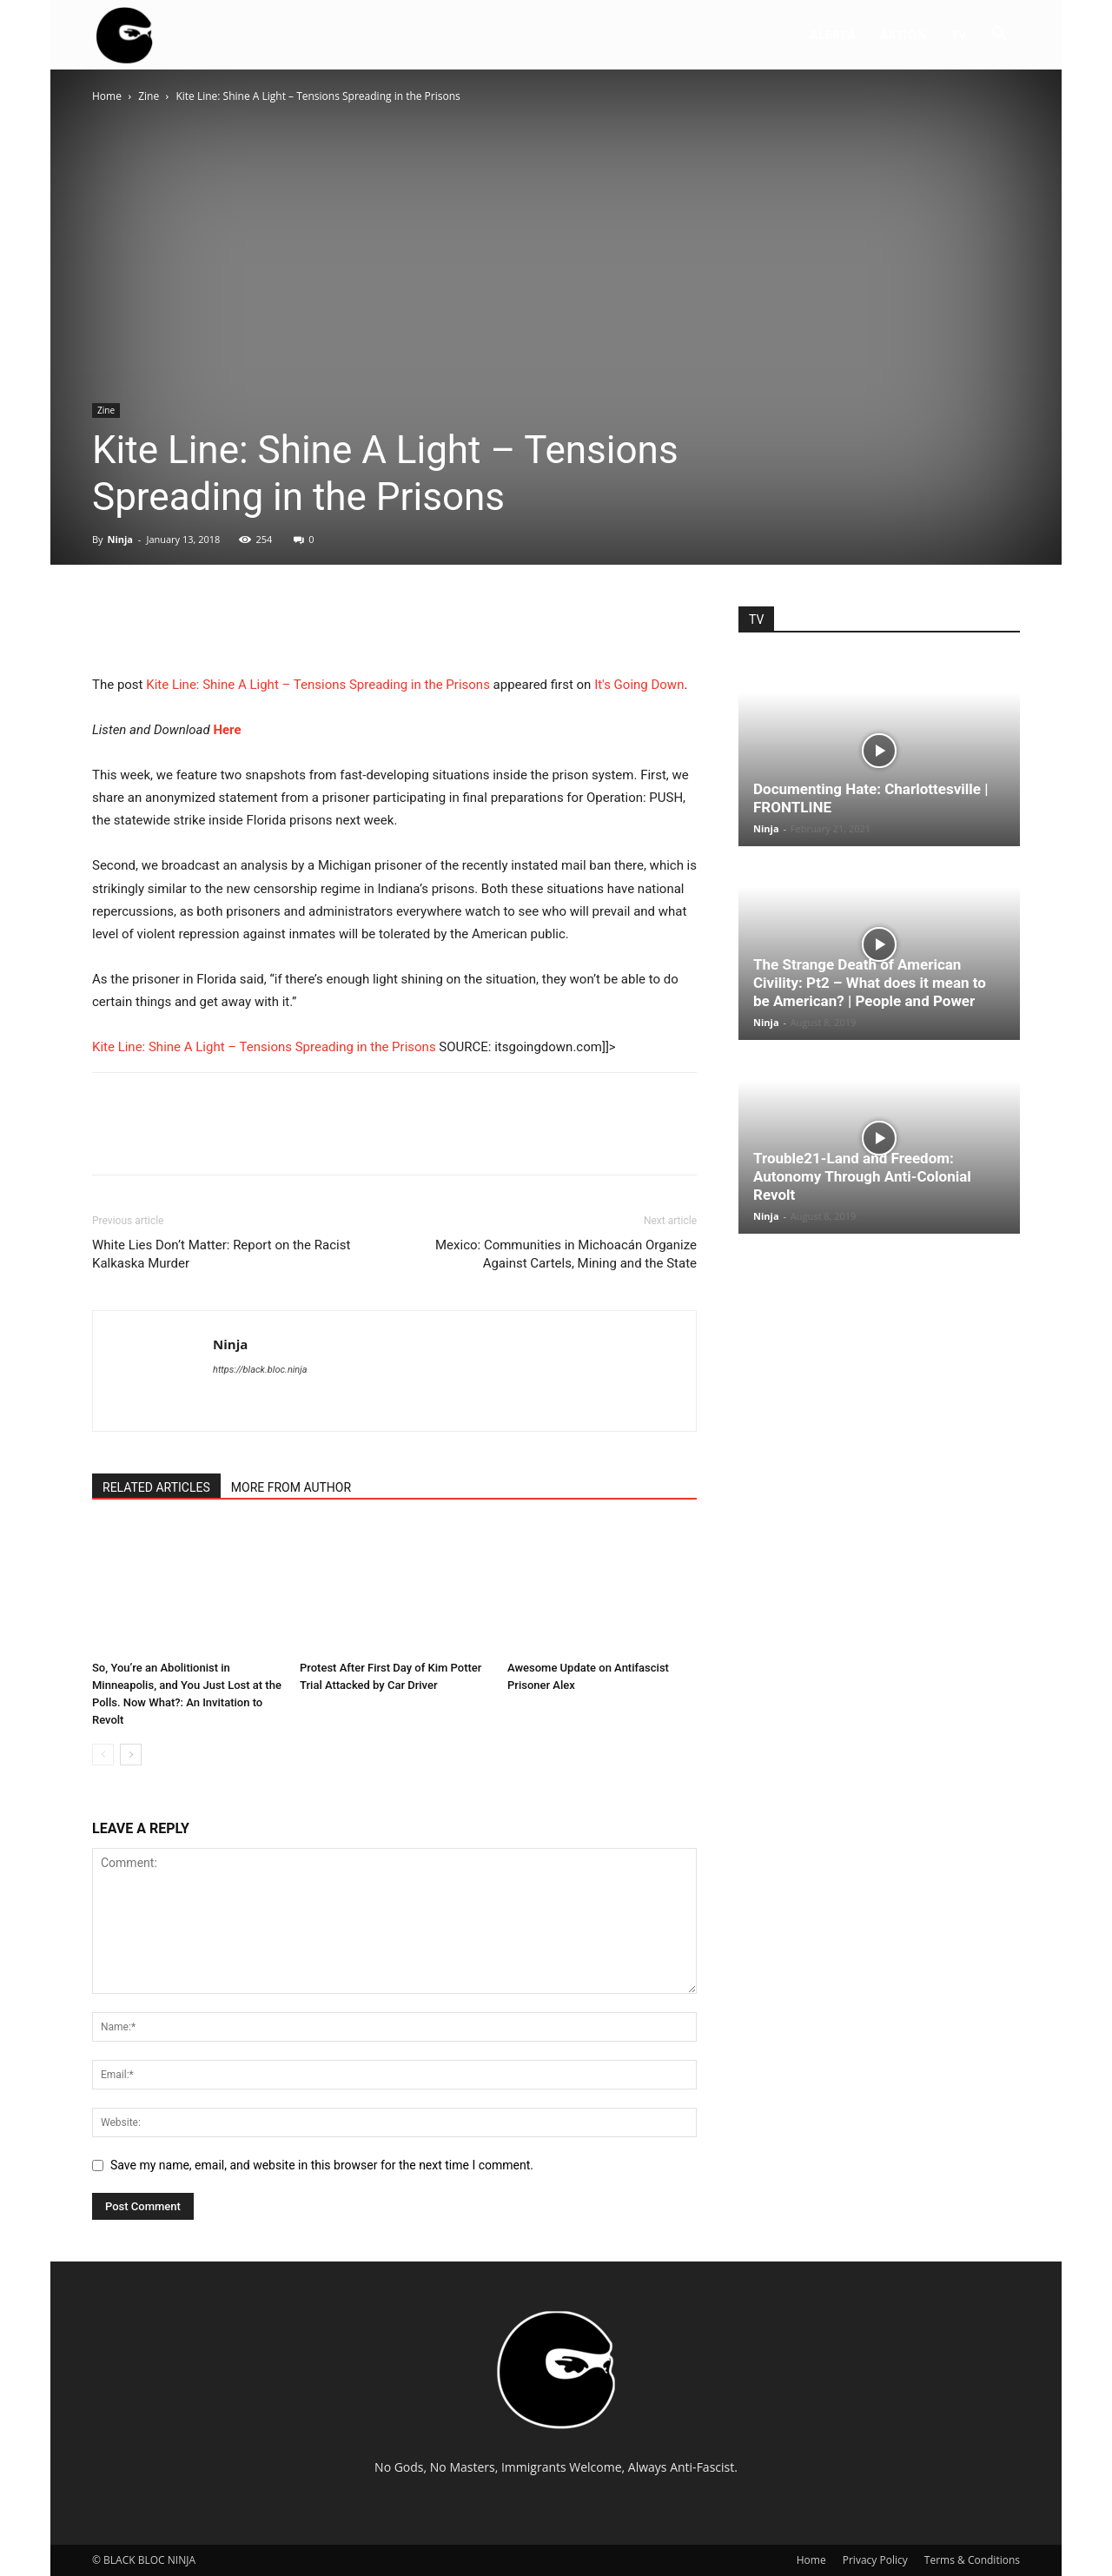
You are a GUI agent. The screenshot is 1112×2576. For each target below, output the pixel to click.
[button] (999, 36)
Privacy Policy (875, 2560)
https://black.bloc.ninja (260, 1369)
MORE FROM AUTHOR (291, 1487)
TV (958, 34)
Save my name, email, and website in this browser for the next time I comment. (321, 2165)
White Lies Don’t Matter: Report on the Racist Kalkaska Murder (221, 1254)
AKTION (903, 34)
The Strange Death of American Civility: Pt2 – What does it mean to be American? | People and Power (869, 983)
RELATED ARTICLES (156, 1487)
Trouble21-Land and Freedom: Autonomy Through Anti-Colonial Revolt (862, 1176)
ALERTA (832, 34)
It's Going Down (639, 684)
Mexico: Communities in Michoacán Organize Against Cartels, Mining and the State (566, 1254)
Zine (148, 96)
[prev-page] (103, 1754)
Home (107, 96)
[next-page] (131, 1754)
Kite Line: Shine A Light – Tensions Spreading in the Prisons (318, 684)
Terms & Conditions (972, 2560)
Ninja (120, 539)
